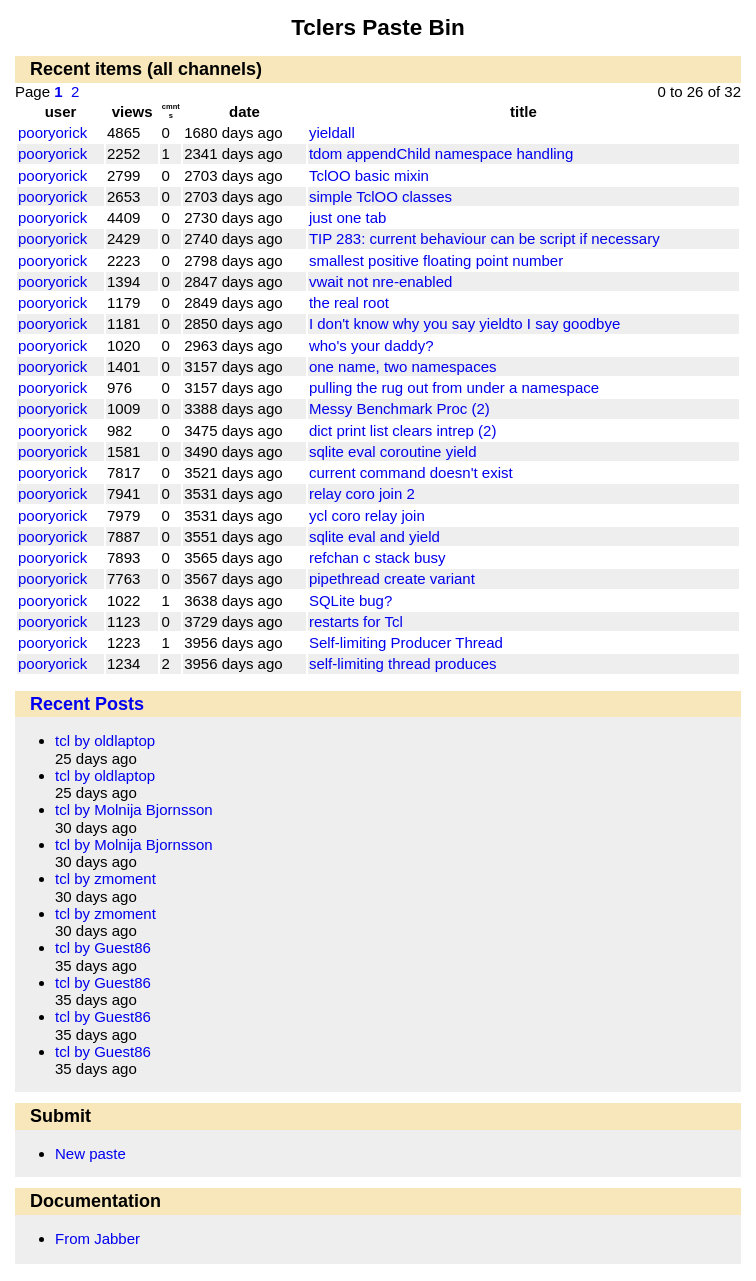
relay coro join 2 (362, 493)
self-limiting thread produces (403, 663)
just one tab (348, 217)
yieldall (332, 132)
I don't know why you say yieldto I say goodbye (464, 323)
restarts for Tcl (356, 621)
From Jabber (97, 1238)
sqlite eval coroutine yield (393, 451)
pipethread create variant (392, 578)
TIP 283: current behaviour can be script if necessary (484, 238)
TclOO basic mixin (369, 175)
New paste (90, 1153)
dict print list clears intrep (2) (403, 430)
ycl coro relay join (367, 515)
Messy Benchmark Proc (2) (399, 408)
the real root (349, 302)
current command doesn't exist (411, 472)
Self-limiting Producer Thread (406, 642)
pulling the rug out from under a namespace (454, 387)
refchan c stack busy (377, 557)
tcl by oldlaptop (105, 740)
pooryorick (52, 132)
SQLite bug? (350, 600)
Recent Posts (87, 704)
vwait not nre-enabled (380, 281)
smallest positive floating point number (436, 260)
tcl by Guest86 (103, 947)
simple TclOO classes (380, 196)
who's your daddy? (371, 345)
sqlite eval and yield (374, 536)
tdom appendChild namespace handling (441, 153)
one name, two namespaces (403, 366)
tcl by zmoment (105, 878)
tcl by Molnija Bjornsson (134, 809)
